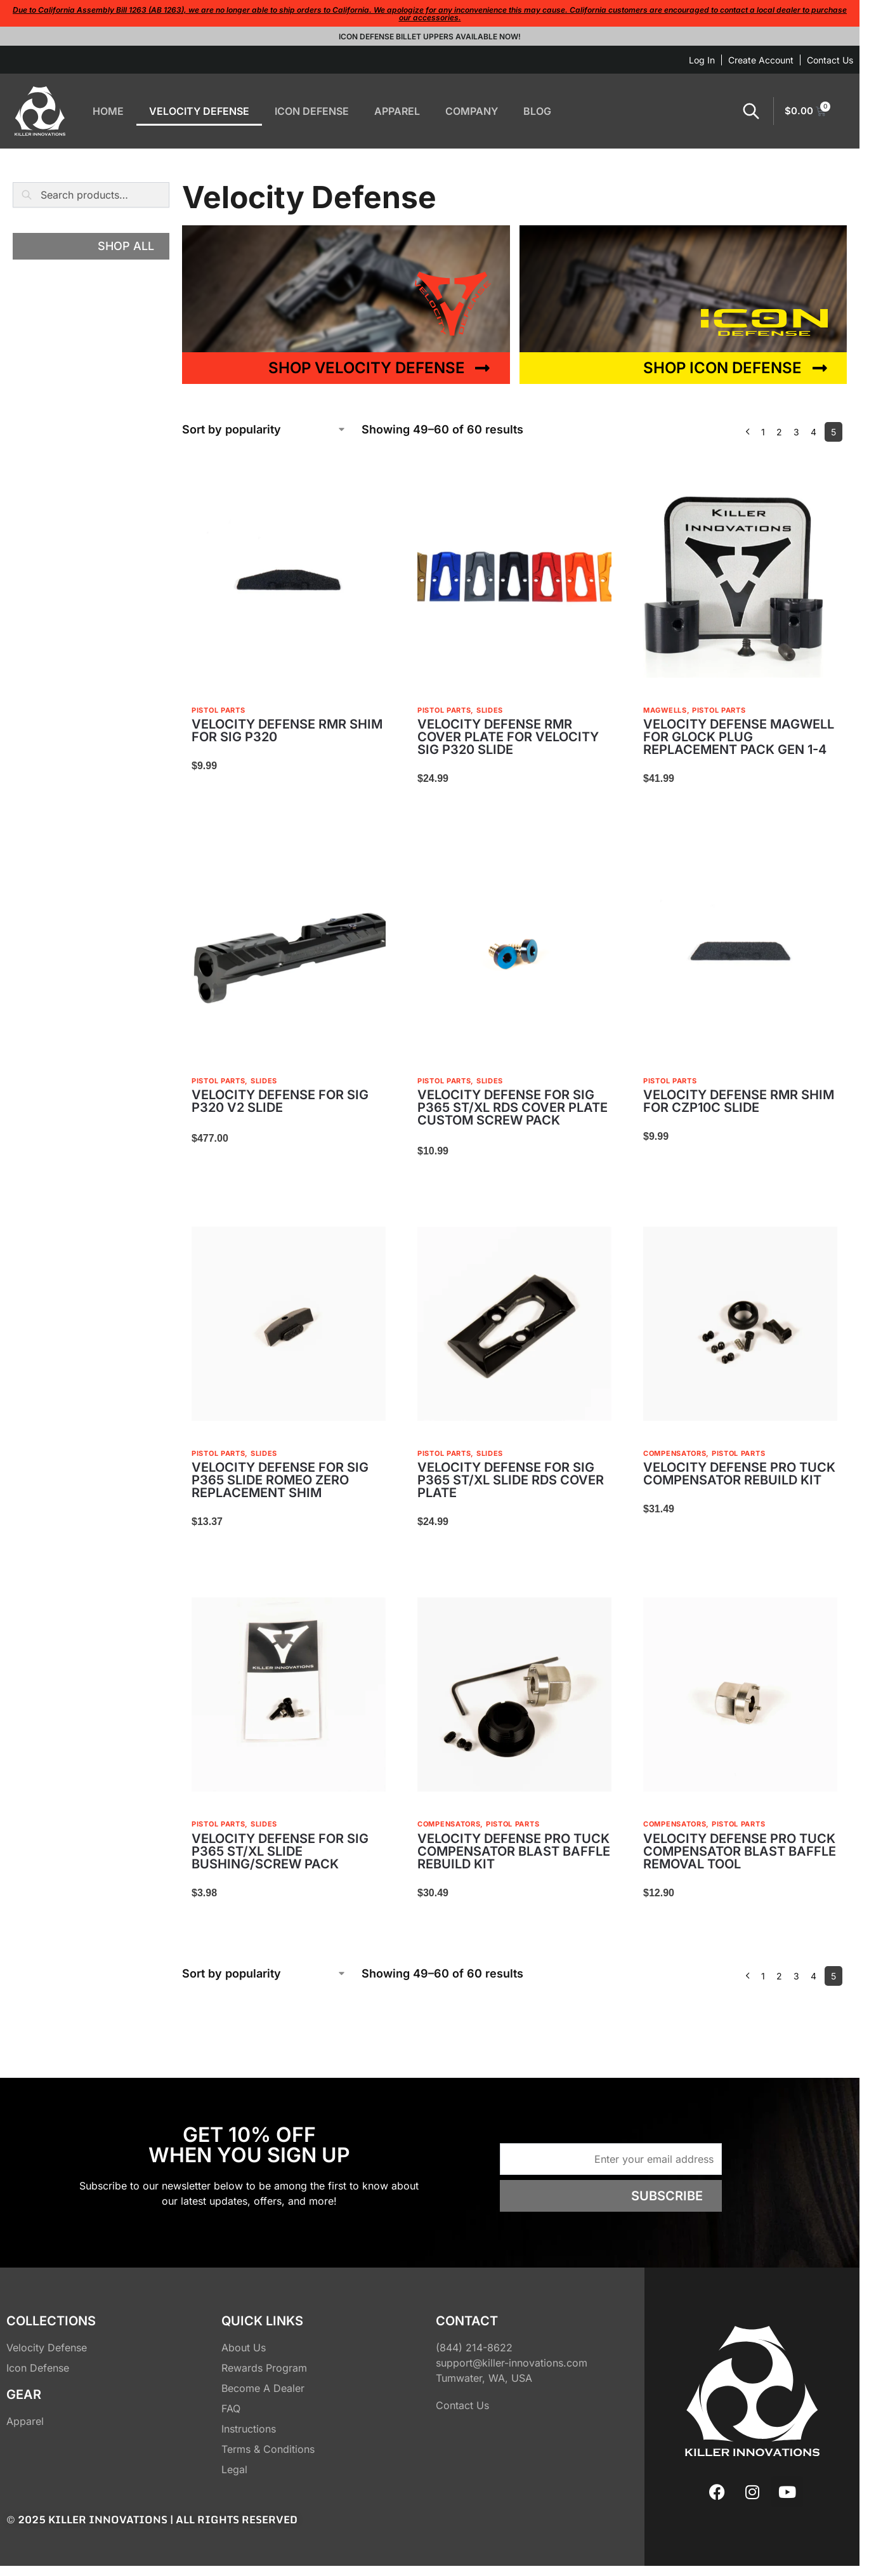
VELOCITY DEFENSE (199, 111)
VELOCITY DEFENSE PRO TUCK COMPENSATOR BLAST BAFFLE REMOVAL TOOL (739, 1851)
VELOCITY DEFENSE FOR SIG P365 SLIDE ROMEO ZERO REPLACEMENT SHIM (280, 1480)
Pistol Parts (218, 710)
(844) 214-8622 (474, 2347)
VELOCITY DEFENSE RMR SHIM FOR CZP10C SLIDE (738, 1101)
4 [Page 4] (813, 431)
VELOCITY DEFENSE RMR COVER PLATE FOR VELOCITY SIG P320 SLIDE (508, 737)
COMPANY (471, 111)
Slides (489, 710)
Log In (702, 60)
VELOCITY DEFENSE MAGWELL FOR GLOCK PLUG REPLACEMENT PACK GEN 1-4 (738, 737)
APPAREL (397, 111)
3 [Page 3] (796, 431)
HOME (108, 111)
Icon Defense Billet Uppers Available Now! (430, 36)
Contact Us (830, 60)
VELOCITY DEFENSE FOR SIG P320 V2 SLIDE (280, 1101)
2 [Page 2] (779, 431)
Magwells (665, 710)
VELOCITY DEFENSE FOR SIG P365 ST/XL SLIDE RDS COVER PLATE (510, 1480)
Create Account (761, 60)
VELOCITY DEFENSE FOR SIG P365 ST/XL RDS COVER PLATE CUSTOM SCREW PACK (512, 1107)
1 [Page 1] (763, 431)
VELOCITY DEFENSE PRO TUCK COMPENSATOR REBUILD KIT (739, 1473)
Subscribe (667, 2195)
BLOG (537, 111)
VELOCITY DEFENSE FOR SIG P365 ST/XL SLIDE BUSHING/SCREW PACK (280, 1851)
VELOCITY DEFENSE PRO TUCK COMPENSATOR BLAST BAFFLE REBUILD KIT (513, 1851)
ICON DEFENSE (312, 111)
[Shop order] (264, 429)
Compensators (674, 1453)
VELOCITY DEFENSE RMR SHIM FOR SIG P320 (287, 730)
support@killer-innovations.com (511, 2362)
